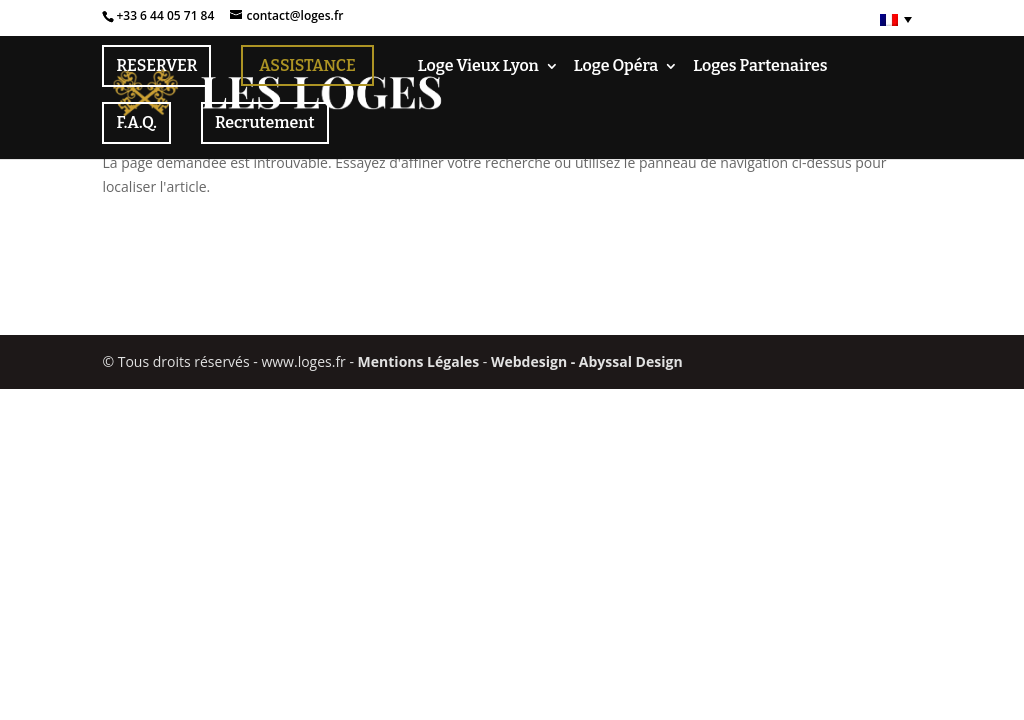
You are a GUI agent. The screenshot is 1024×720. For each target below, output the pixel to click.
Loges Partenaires (760, 67)
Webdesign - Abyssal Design (587, 361)
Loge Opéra (616, 67)
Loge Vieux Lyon (478, 67)
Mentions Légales (419, 361)
